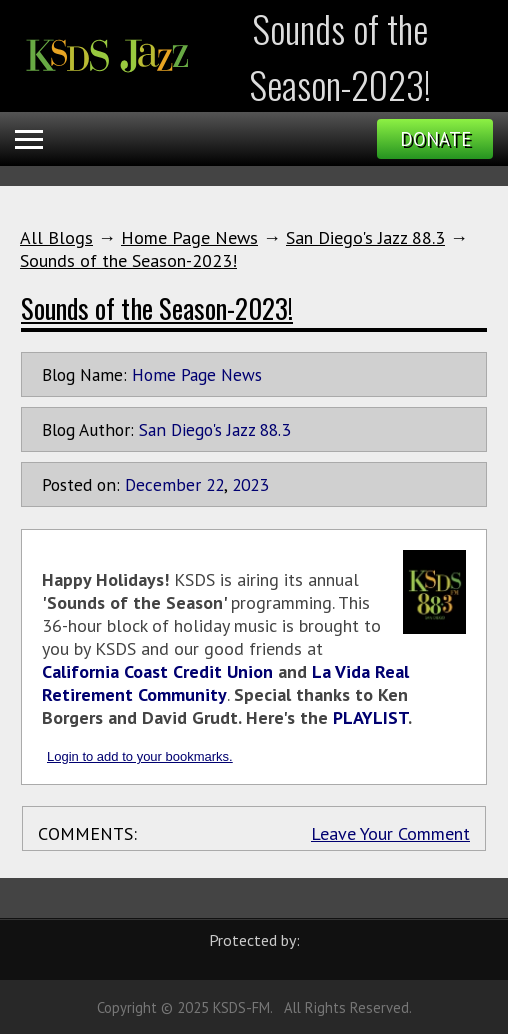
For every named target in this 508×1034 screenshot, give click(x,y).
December (163, 484)
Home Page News (189, 237)
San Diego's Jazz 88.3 (365, 237)
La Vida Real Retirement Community (225, 683)
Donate (435, 139)
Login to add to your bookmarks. (140, 756)
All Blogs (56, 237)
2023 (250, 484)
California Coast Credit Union (157, 671)
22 (215, 484)
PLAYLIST (370, 717)
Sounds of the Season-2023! (128, 260)
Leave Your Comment (390, 833)
